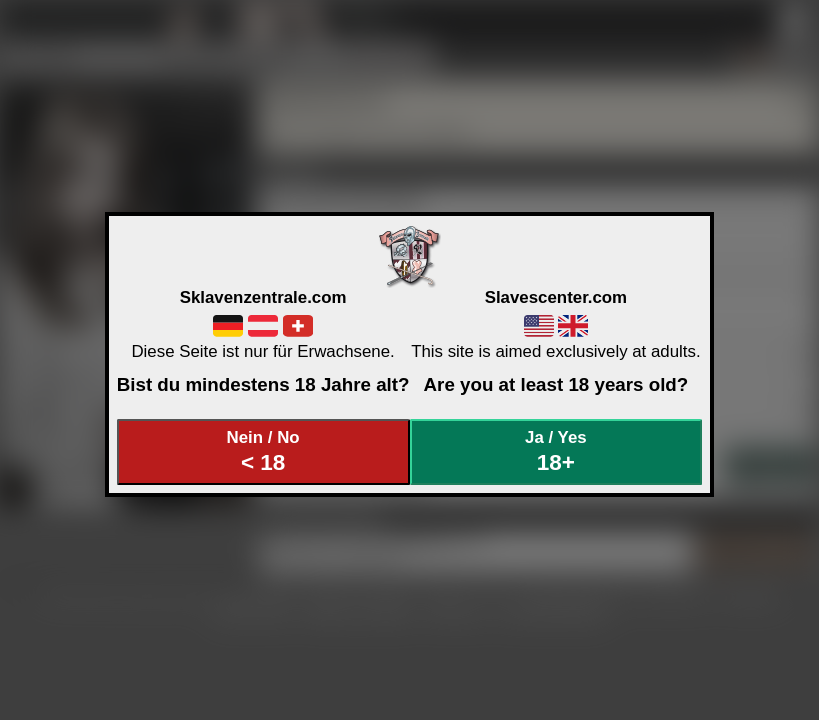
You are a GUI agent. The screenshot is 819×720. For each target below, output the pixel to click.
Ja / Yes (556, 451)
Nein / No (263, 451)
